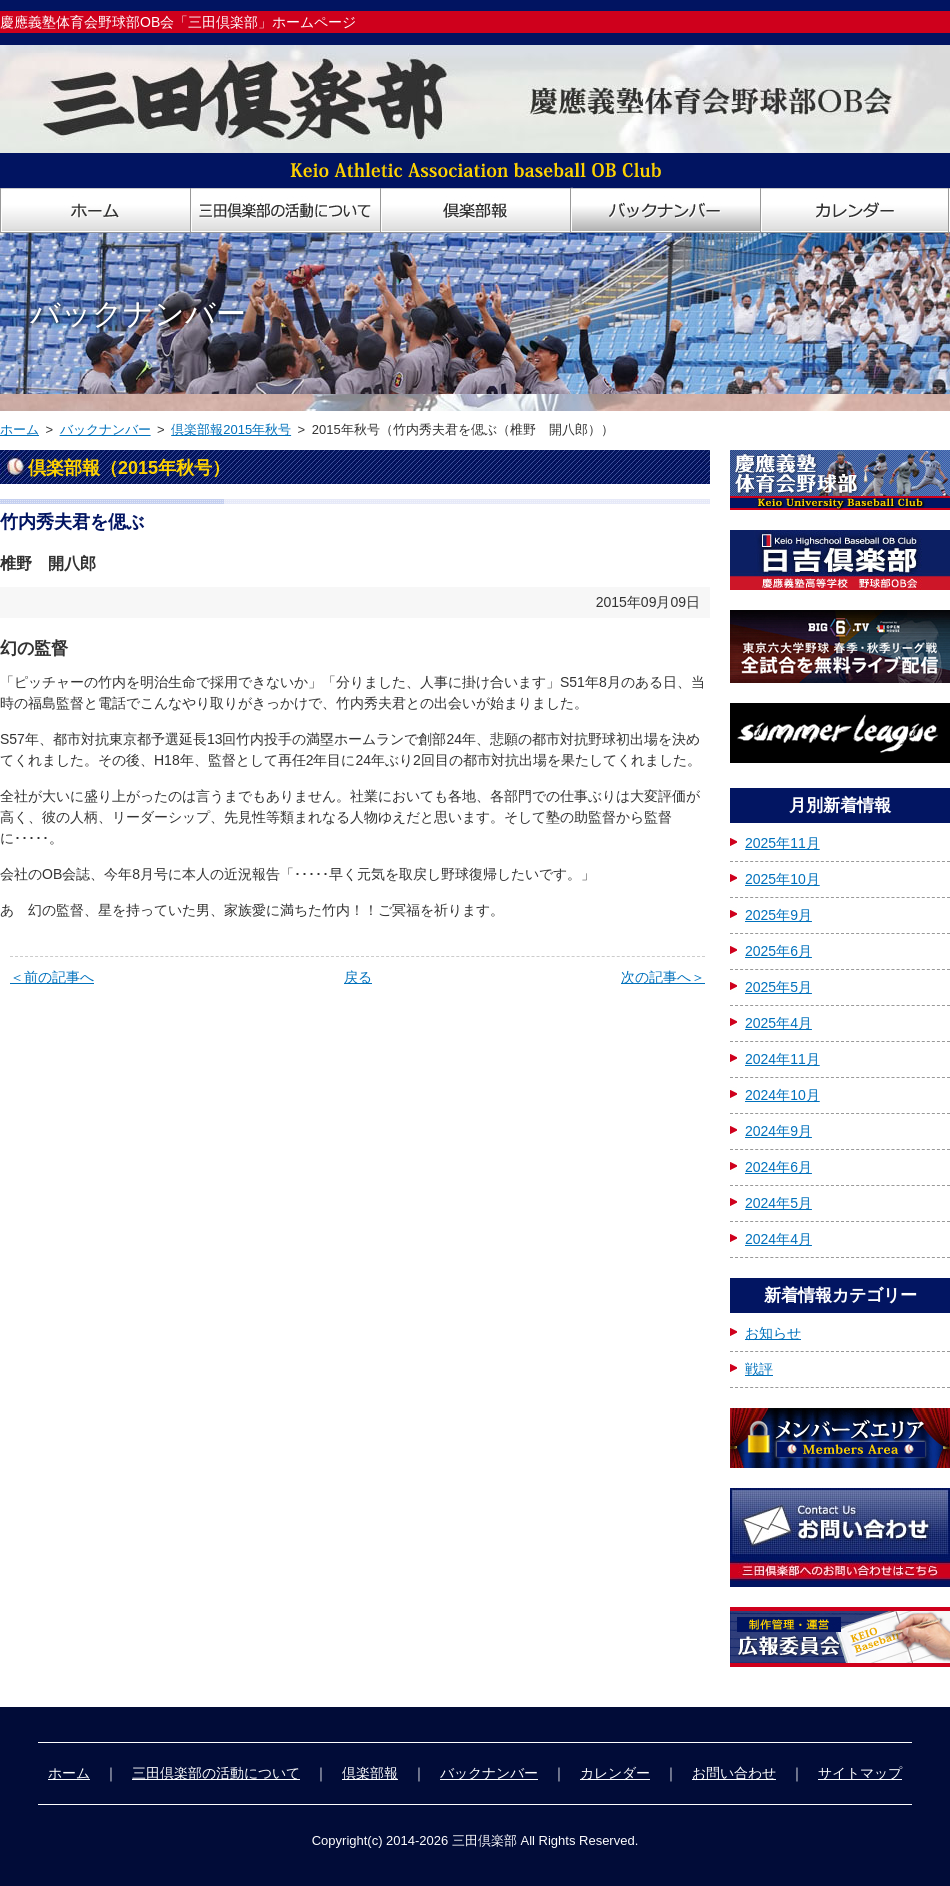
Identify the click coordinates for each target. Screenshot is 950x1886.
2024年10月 (782, 1095)
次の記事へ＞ (663, 977)
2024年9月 (778, 1131)
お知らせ (773, 1333)
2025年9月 (778, 915)
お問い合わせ (734, 1773)
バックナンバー (105, 429)
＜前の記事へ (52, 977)
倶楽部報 (370, 1773)
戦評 (759, 1369)
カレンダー (615, 1773)
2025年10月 (782, 879)
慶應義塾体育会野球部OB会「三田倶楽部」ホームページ (178, 22)
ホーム (19, 429)
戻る (358, 977)
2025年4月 (778, 1023)
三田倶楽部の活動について (216, 1773)
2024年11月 (782, 1059)
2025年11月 (782, 843)
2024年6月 (778, 1167)
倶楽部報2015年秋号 (231, 429)
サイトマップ (860, 1773)
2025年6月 (778, 951)
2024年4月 (778, 1239)
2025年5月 (778, 987)
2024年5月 (778, 1203)
